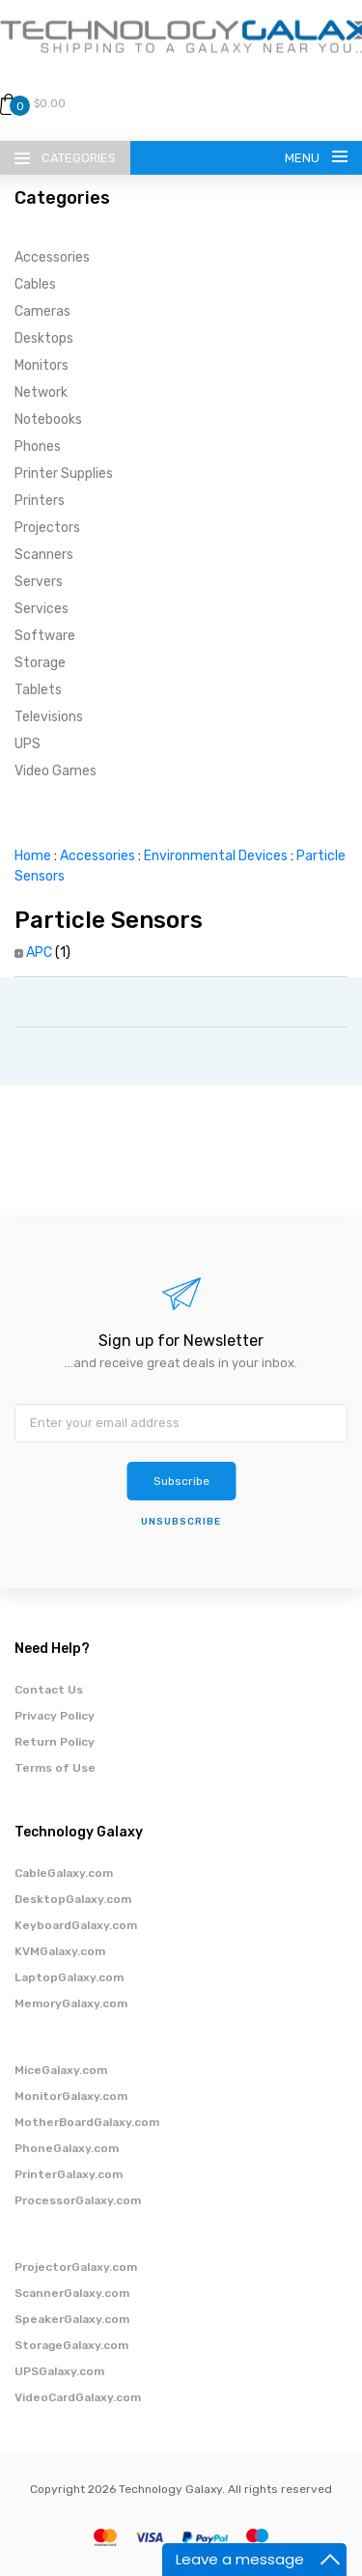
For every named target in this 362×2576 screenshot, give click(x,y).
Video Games (55, 771)
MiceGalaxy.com (60, 2070)
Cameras (42, 311)
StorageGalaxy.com (71, 2345)
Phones (37, 446)
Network (41, 392)
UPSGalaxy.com (59, 2371)
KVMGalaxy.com (59, 1951)
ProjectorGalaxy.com (75, 2267)
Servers (38, 582)
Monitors (41, 365)
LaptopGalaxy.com (69, 1977)
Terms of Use (55, 1768)
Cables (35, 284)
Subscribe (181, 1481)
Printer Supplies (63, 473)
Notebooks (48, 419)
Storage (40, 663)
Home (32, 856)
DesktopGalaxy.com (72, 1899)
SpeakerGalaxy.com (71, 2319)
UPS (27, 744)
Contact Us (48, 1689)
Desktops (43, 338)
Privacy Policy (54, 1715)
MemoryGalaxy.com (70, 2003)
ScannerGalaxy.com (71, 2293)
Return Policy (54, 1742)
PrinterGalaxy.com (68, 2174)
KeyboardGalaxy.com (75, 1925)
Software (44, 636)
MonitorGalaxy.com (70, 2096)
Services (41, 609)
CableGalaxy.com (63, 1873)
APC (39, 952)
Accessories (52, 257)
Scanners (43, 554)
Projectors (47, 527)
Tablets (38, 690)
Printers (39, 500)
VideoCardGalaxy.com (77, 2397)
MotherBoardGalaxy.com (86, 2122)
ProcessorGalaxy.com (77, 2200)
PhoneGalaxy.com (66, 2148)
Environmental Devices (216, 856)
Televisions (48, 717)
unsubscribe (181, 1521)
